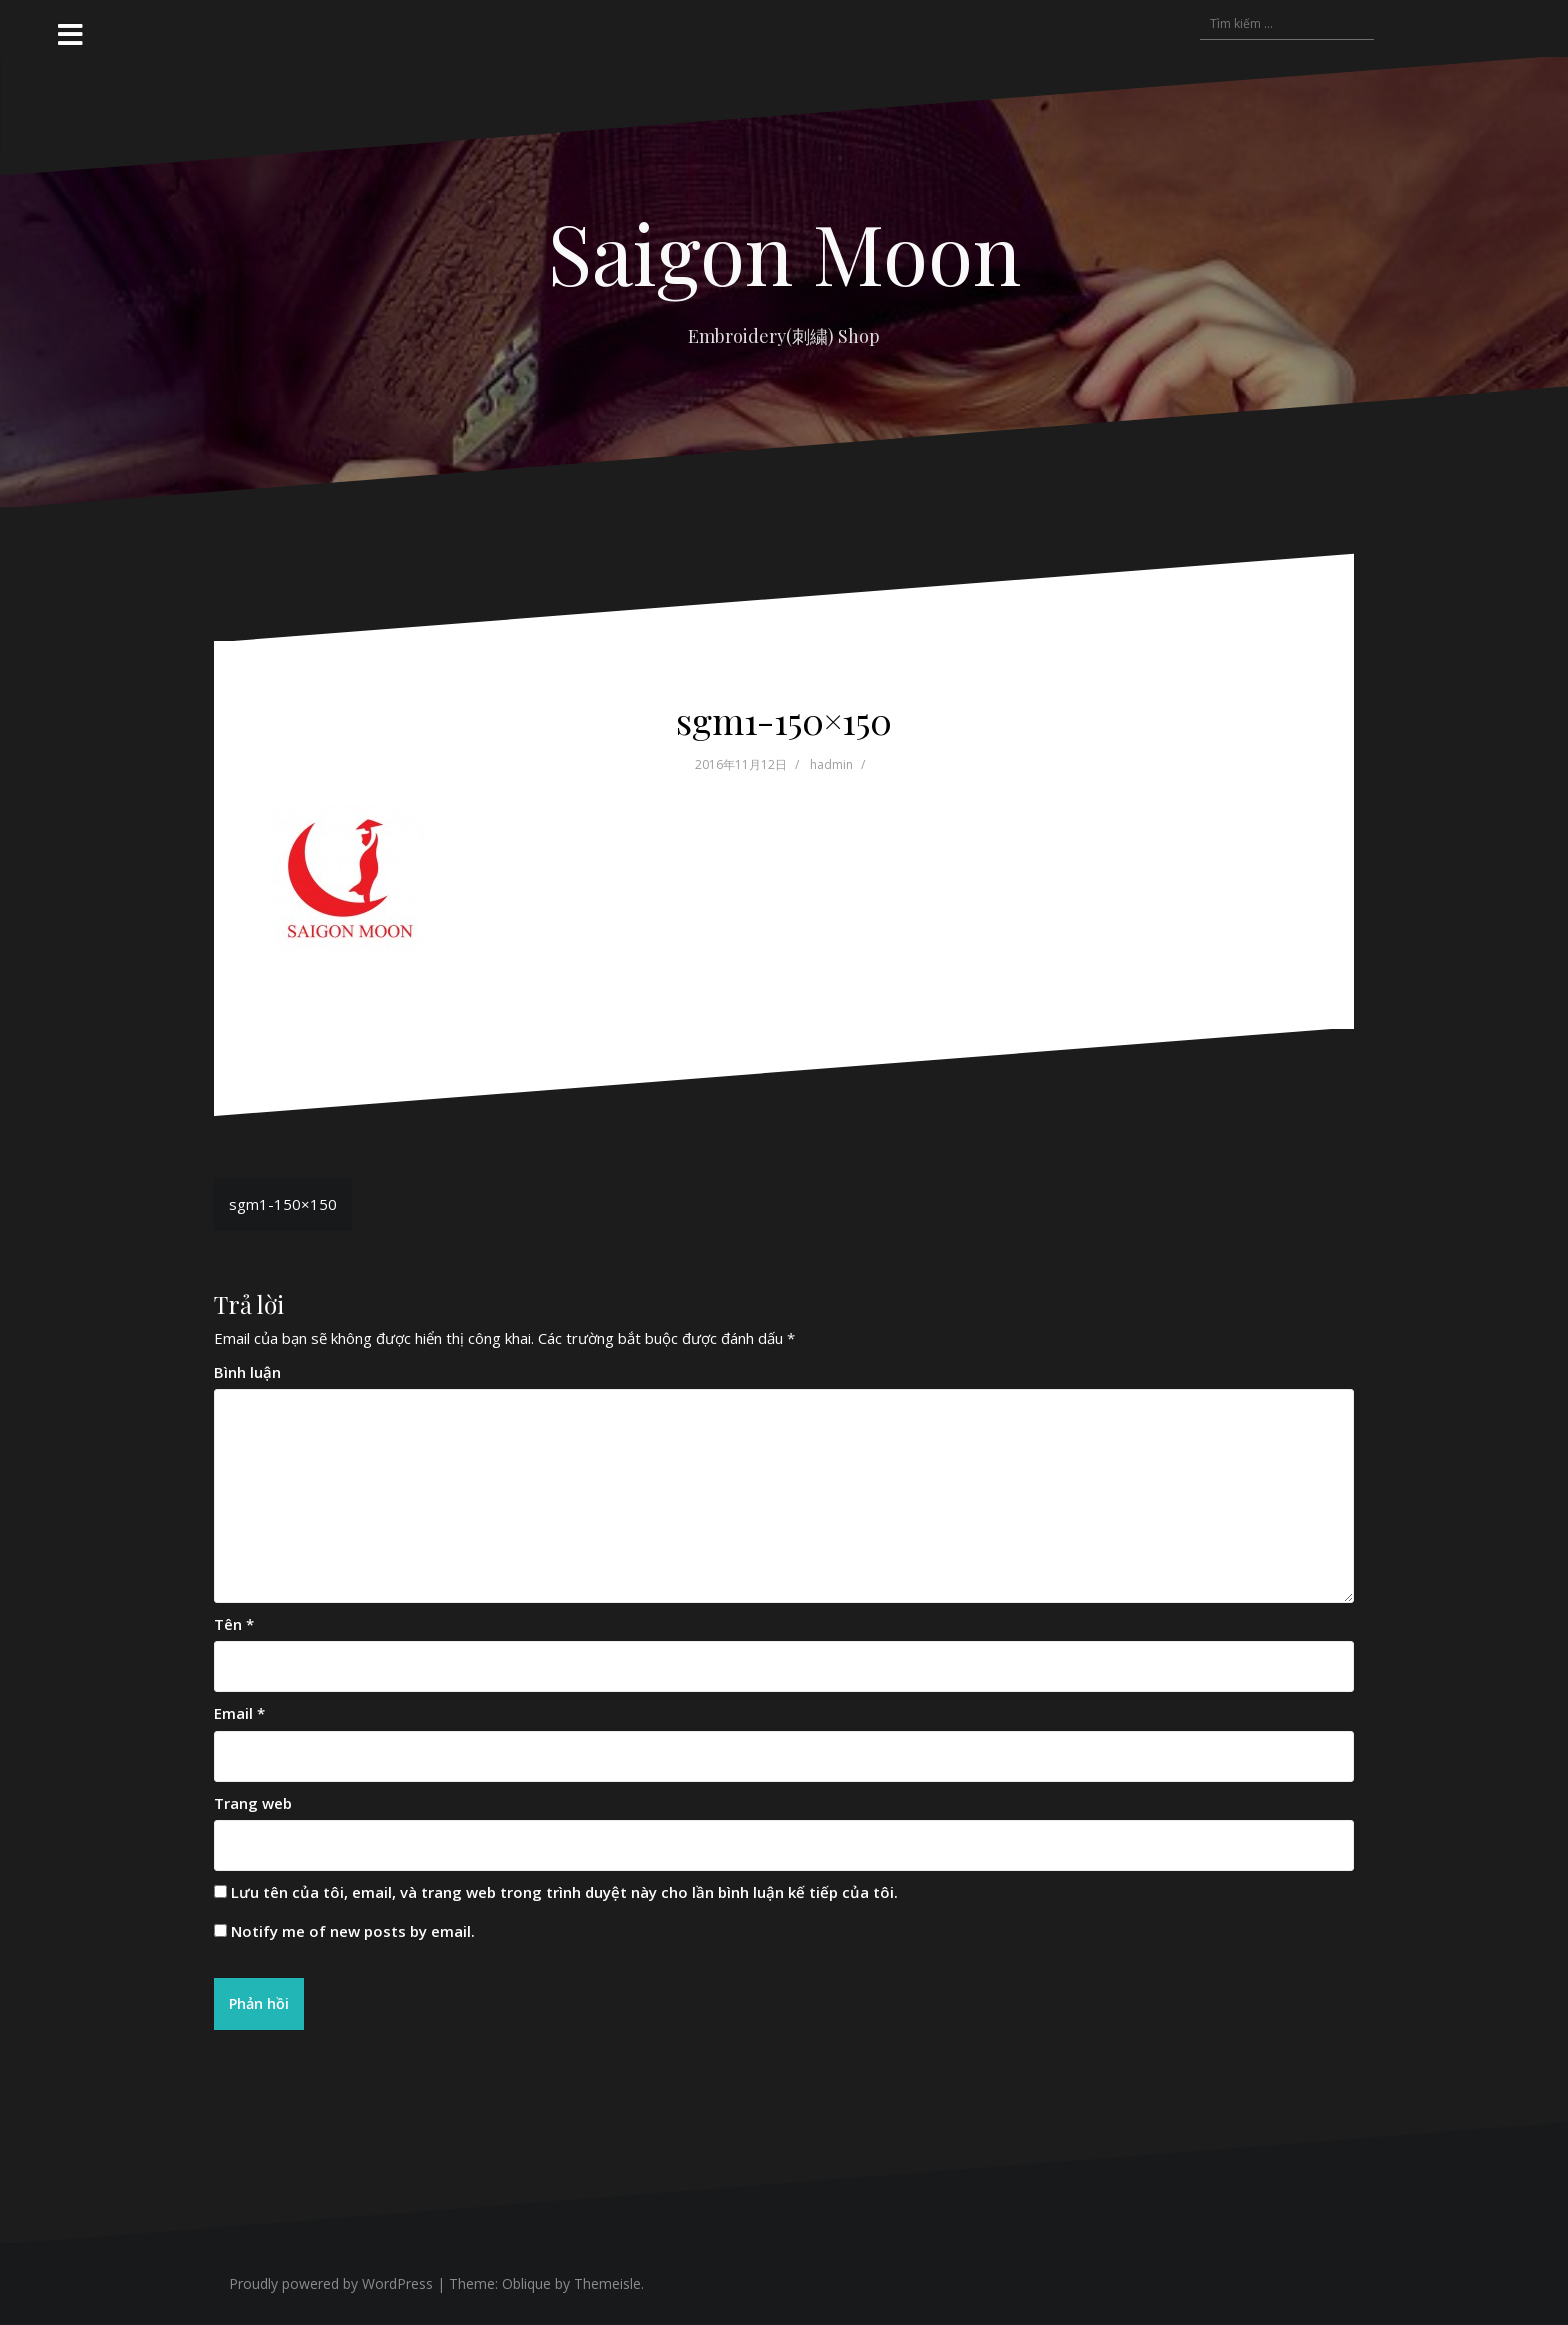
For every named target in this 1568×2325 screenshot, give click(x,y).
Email (239, 1713)
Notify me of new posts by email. (353, 1931)
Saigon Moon (784, 252)
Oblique (526, 2284)
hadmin (831, 764)
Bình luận (247, 1372)
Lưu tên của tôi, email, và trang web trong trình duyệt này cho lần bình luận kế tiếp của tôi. (564, 1892)
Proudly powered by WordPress (331, 2284)
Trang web (253, 1803)
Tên (234, 1624)
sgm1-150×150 (283, 1204)
